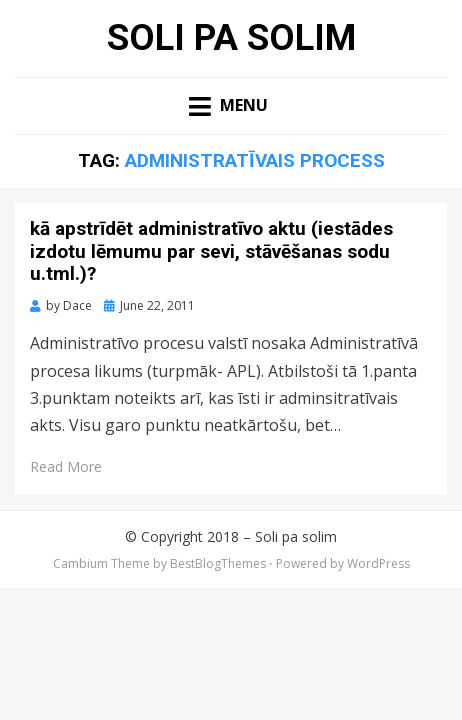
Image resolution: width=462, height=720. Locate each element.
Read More (66, 466)
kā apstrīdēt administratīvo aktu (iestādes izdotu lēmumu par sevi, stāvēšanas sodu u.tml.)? (211, 251)
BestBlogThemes (218, 563)
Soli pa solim (231, 38)
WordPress (378, 563)
